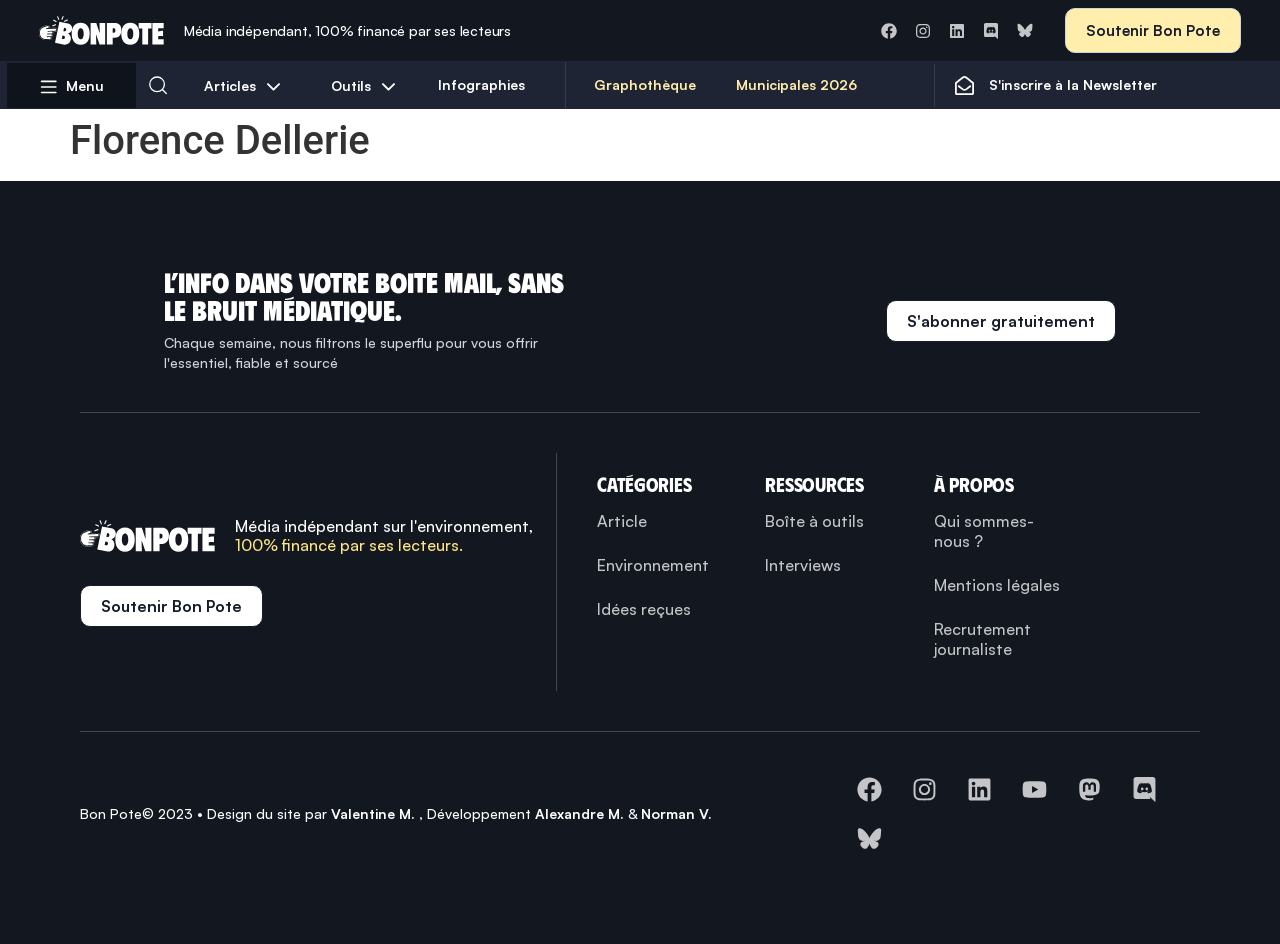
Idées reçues (644, 609)
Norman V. (676, 813)
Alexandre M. (579, 813)
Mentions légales (997, 585)
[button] (158, 85)
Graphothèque (645, 84)
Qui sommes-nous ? (984, 531)
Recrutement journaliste (982, 639)
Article (622, 521)
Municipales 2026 (796, 84)
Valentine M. (373, 813)
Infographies (481, 84)
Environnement (653, 565)
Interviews (803, 565)
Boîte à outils (814, 521)
